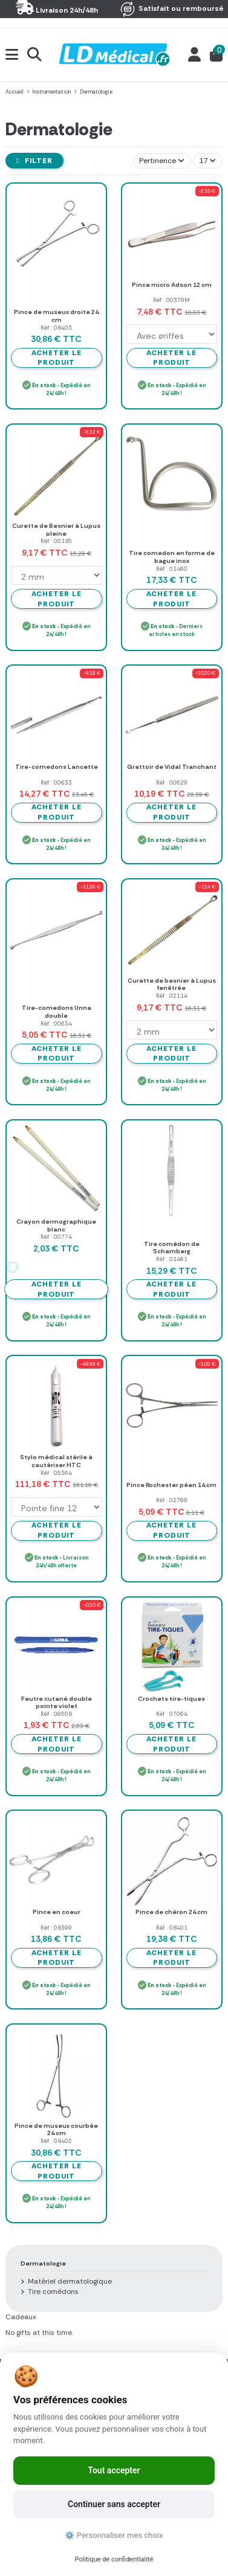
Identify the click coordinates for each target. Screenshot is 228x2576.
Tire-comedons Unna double (56, 1012)
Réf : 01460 (171, 569)
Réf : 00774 (56, 1237)
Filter (34, 160)
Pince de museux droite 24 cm (56, 316)
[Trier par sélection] (162, 161)
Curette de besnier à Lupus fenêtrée (172, 984)
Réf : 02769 (171, 1500)
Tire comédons (53, 2291)
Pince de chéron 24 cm (171, 1912)
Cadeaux (20, 2317)
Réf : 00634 (56, 1023)
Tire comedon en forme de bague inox (172, 557)
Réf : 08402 (56, 2141)
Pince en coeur (56, 1912)
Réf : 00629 (171, 782)
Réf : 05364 (56, 1473)
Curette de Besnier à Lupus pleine (56, 530)
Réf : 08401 (171, 1928)
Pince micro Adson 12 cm (172, 285)
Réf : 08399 (56, 1928)
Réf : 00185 (56, 541)
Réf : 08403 (56, 328)
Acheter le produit (56, 358)
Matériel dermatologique (70, 2281)
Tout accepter (114, 2470)
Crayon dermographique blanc (56, 1225)
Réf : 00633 (56, 782)
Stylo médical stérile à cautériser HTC (56, 1461)
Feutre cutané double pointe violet (56, 1702)
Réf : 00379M (171, 300)
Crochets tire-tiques (171, 1699)
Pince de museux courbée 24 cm (56, 2130)
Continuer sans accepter (114, 2504)
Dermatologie (43, 2263)
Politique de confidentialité (114, 2559)
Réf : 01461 (171, 1259)
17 (207, 160)
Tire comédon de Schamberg (172, 1248)
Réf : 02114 (171, 996)
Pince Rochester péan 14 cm (171, 1485)
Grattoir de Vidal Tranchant (172, 767)
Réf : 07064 (171, 1714)
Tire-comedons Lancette (56, 767)
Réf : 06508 (56, 1714)
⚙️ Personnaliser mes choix (114, 2535)
